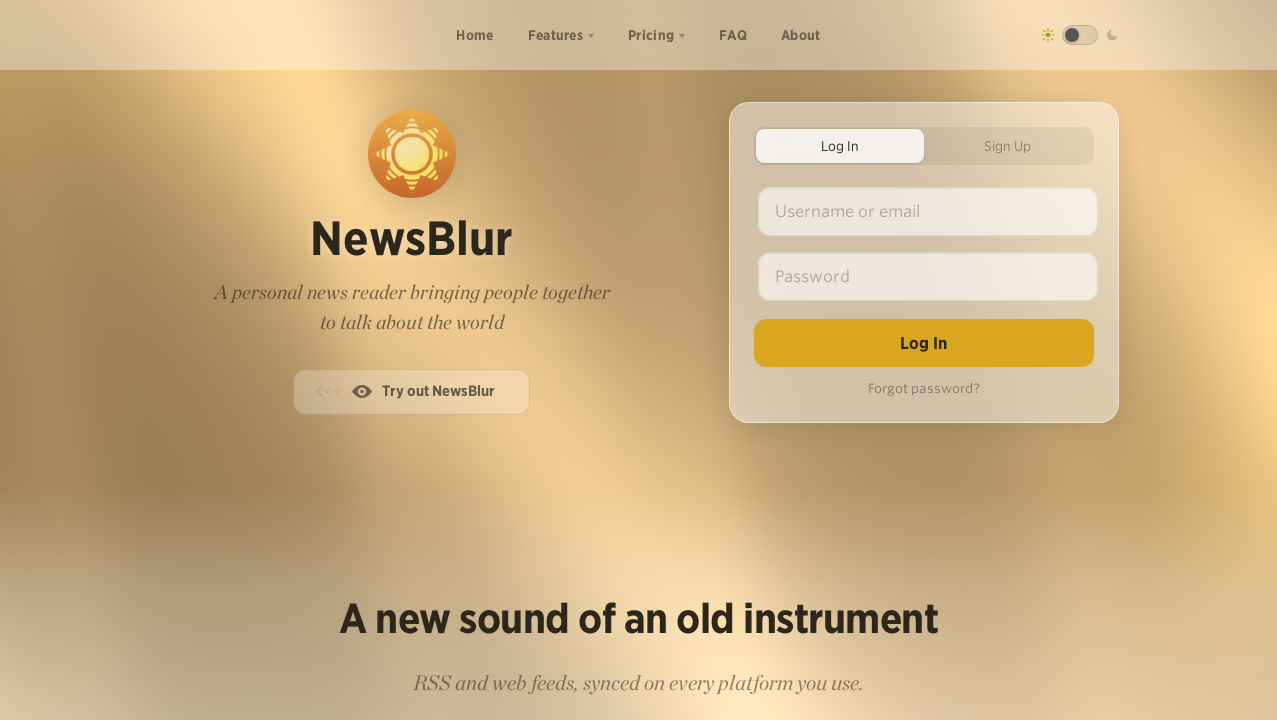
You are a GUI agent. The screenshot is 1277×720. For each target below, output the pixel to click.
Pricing (651, 35)
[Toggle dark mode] (1080, 35)
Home (474, 35)
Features (555, 35)
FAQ (733, 35)
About (801, 35)
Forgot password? (924, 388)
